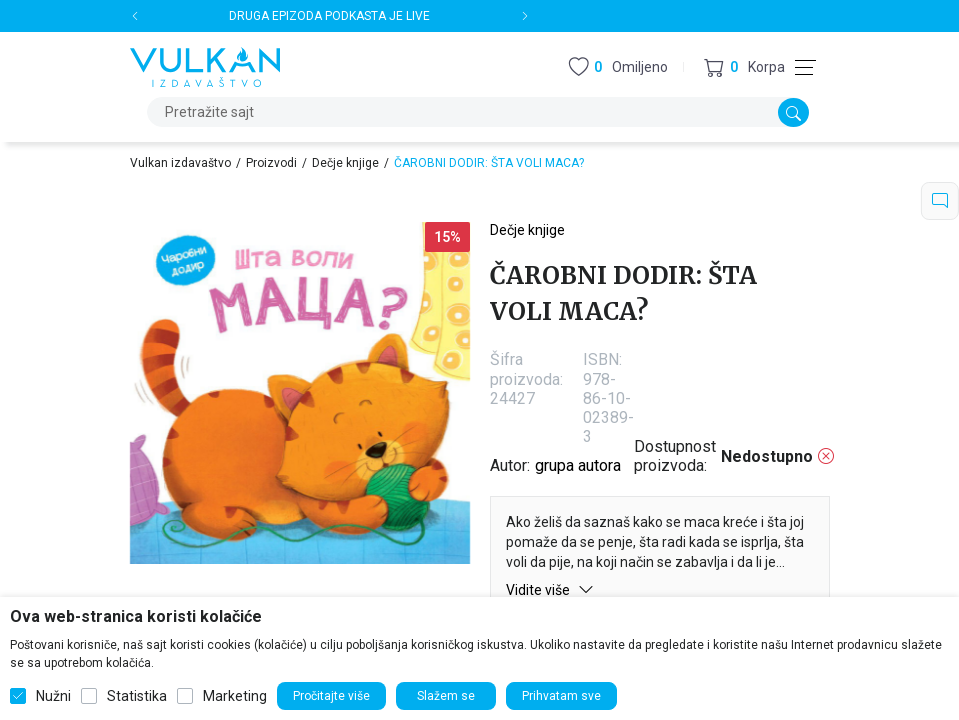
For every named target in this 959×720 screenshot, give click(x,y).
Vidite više (550, 589)
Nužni (53, 696)
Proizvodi (271, 163)
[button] (744, 67)
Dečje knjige (345, 163)
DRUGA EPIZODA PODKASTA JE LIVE (329, 16)
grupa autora (578, 465)
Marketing (235, 696)
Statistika (137, 696)
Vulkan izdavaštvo (180, 163)
